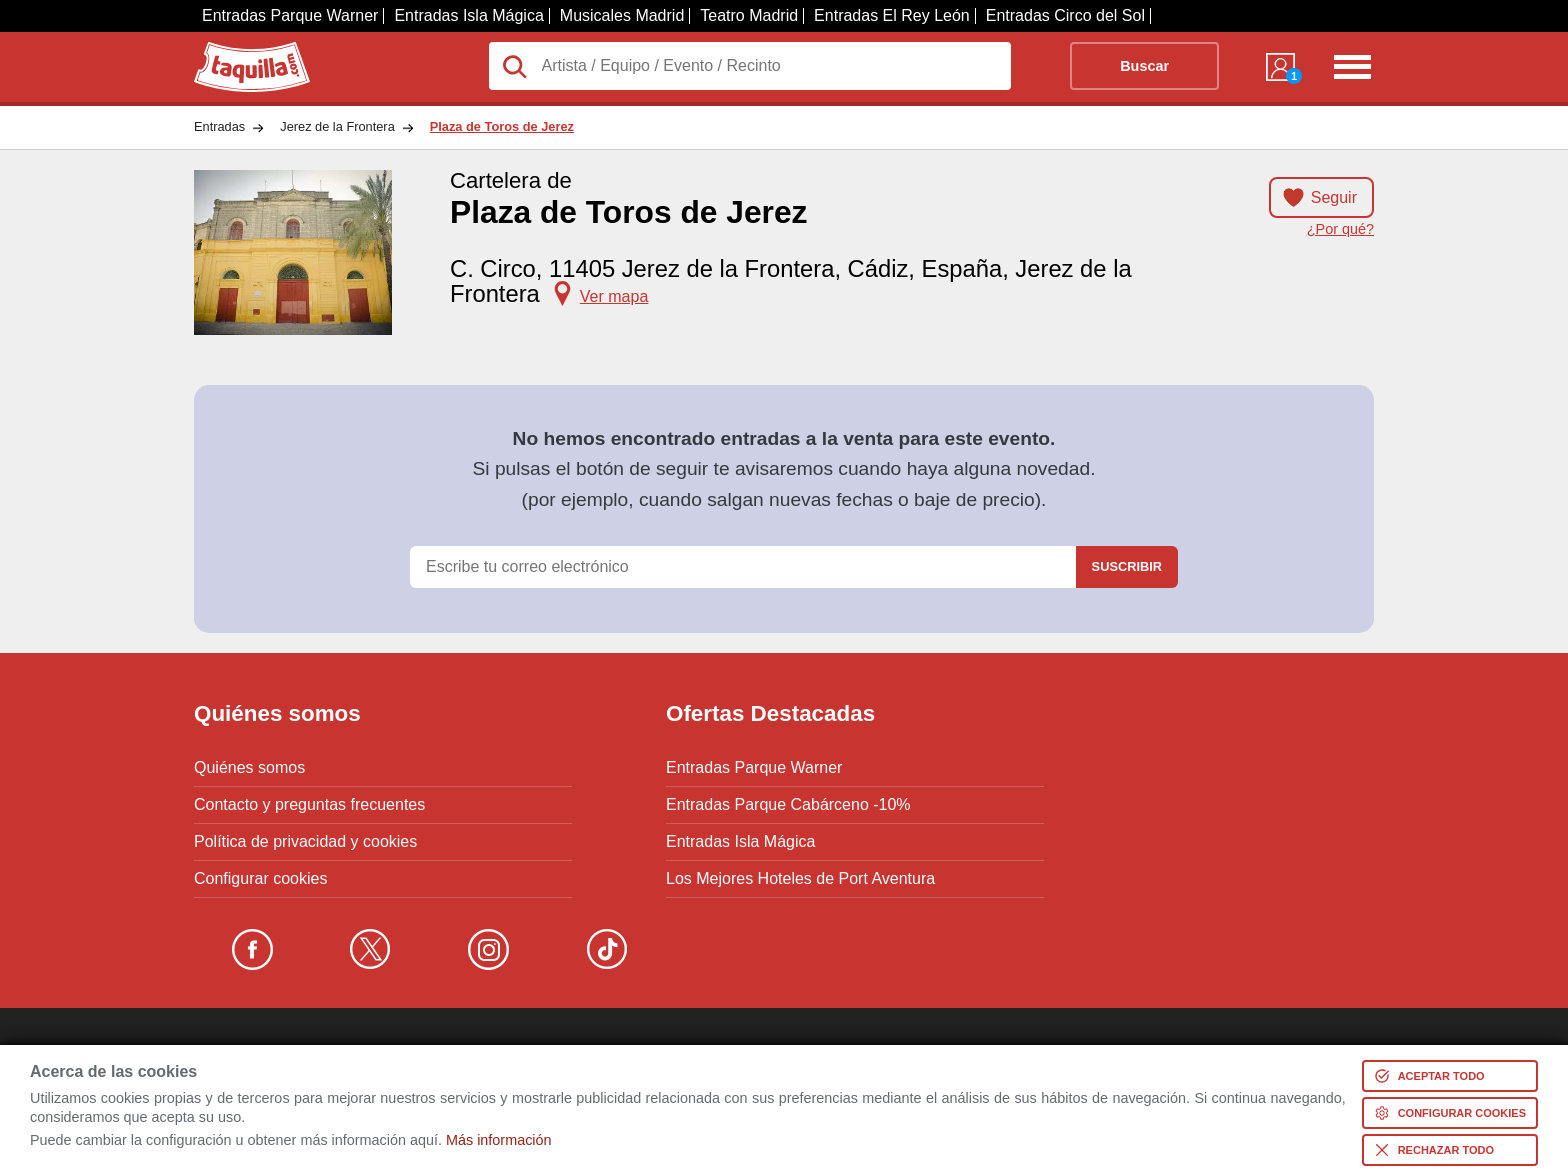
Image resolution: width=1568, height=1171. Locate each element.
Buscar (1144, 66)
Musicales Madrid (622, 15)
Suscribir (1127, 566)
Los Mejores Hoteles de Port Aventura (800, 879)
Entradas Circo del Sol (1065, 15)
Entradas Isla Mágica (468, 15)
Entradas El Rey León (892, 15)
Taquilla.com (238, 50)
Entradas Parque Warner (290, 15)
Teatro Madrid (749, 15)
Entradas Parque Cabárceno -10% (788, 805)
